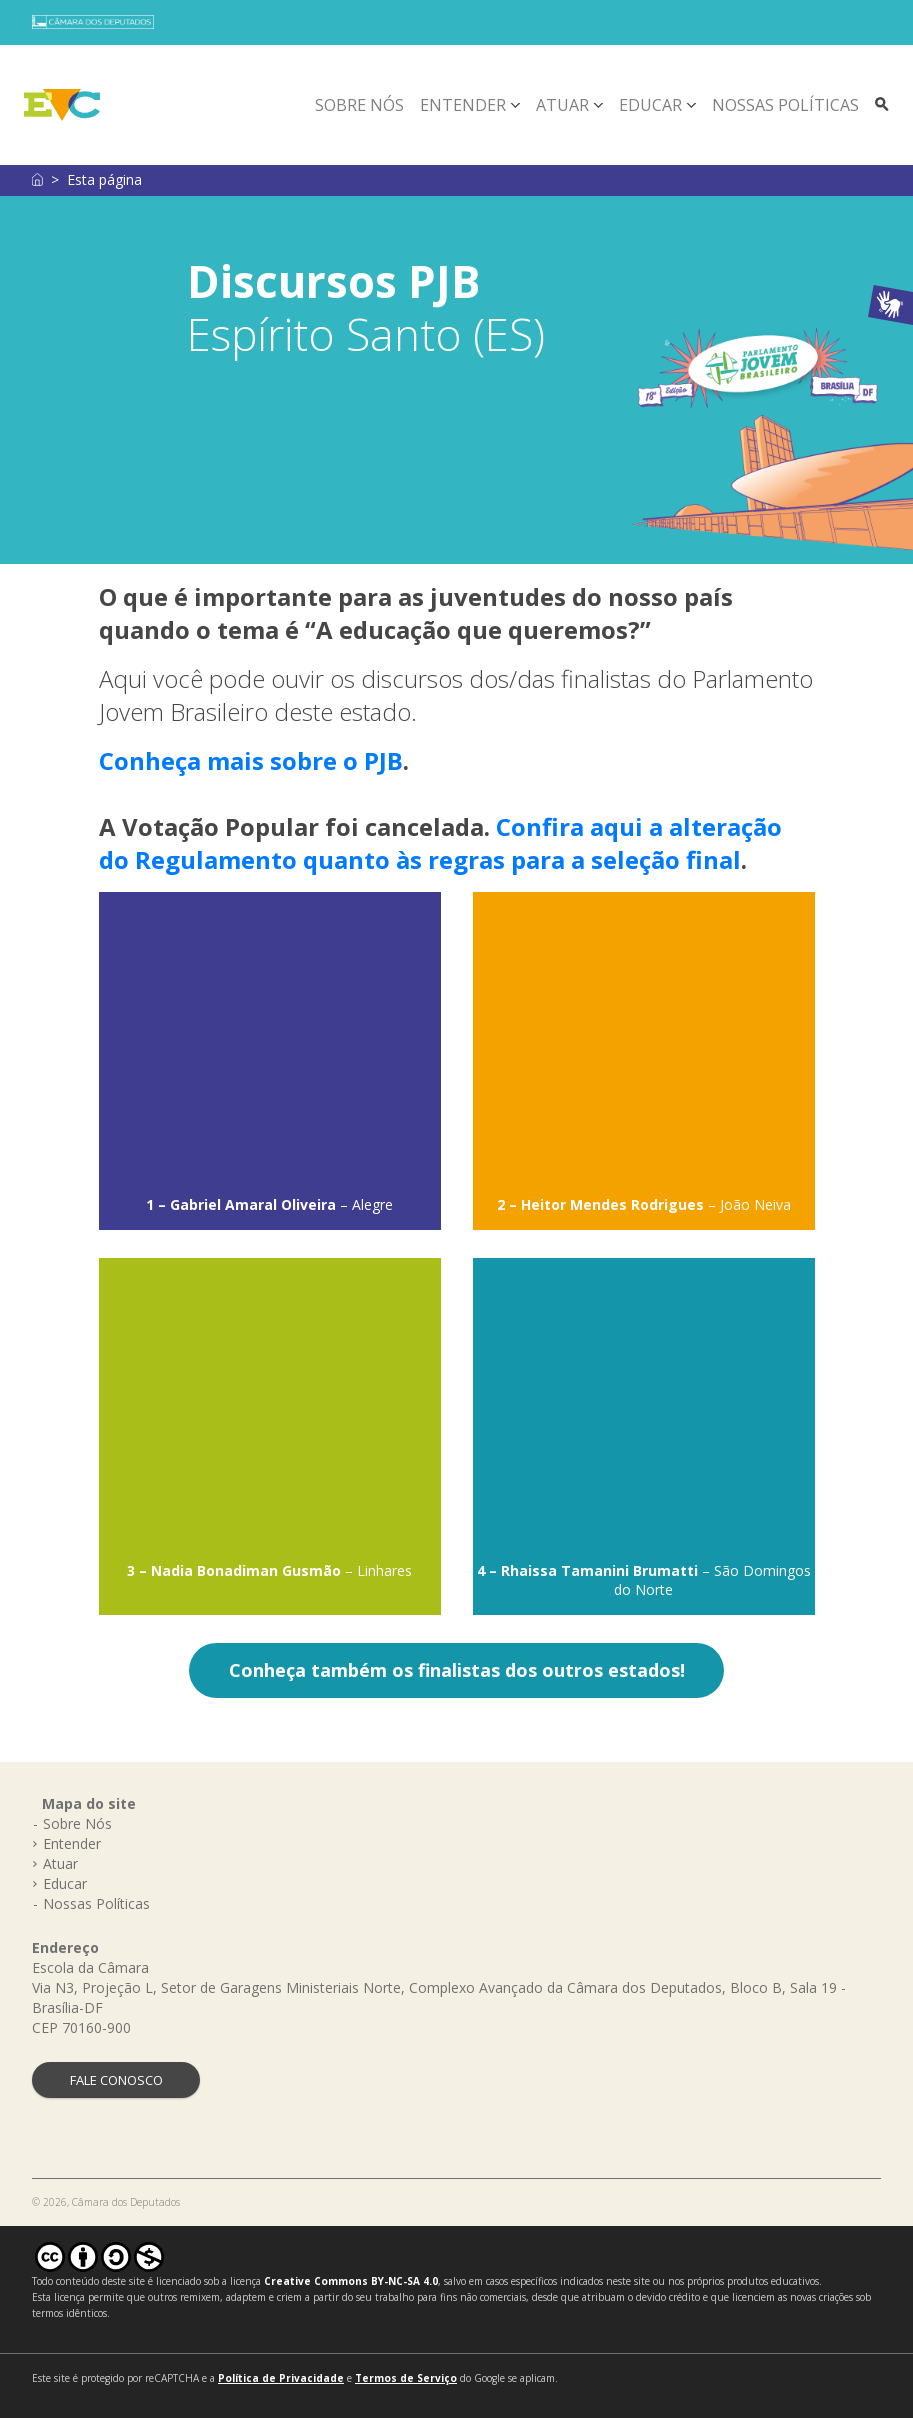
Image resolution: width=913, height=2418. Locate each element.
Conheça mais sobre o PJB (251, 760)
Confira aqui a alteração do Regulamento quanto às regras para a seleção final (440, 843)
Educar (650, 105)
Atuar (562, 105)
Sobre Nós (359, 105)
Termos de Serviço (406, 2378)
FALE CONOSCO (116, 2080)
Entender (463, 105)
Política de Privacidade (281, 2378)
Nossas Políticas (785, 105)
